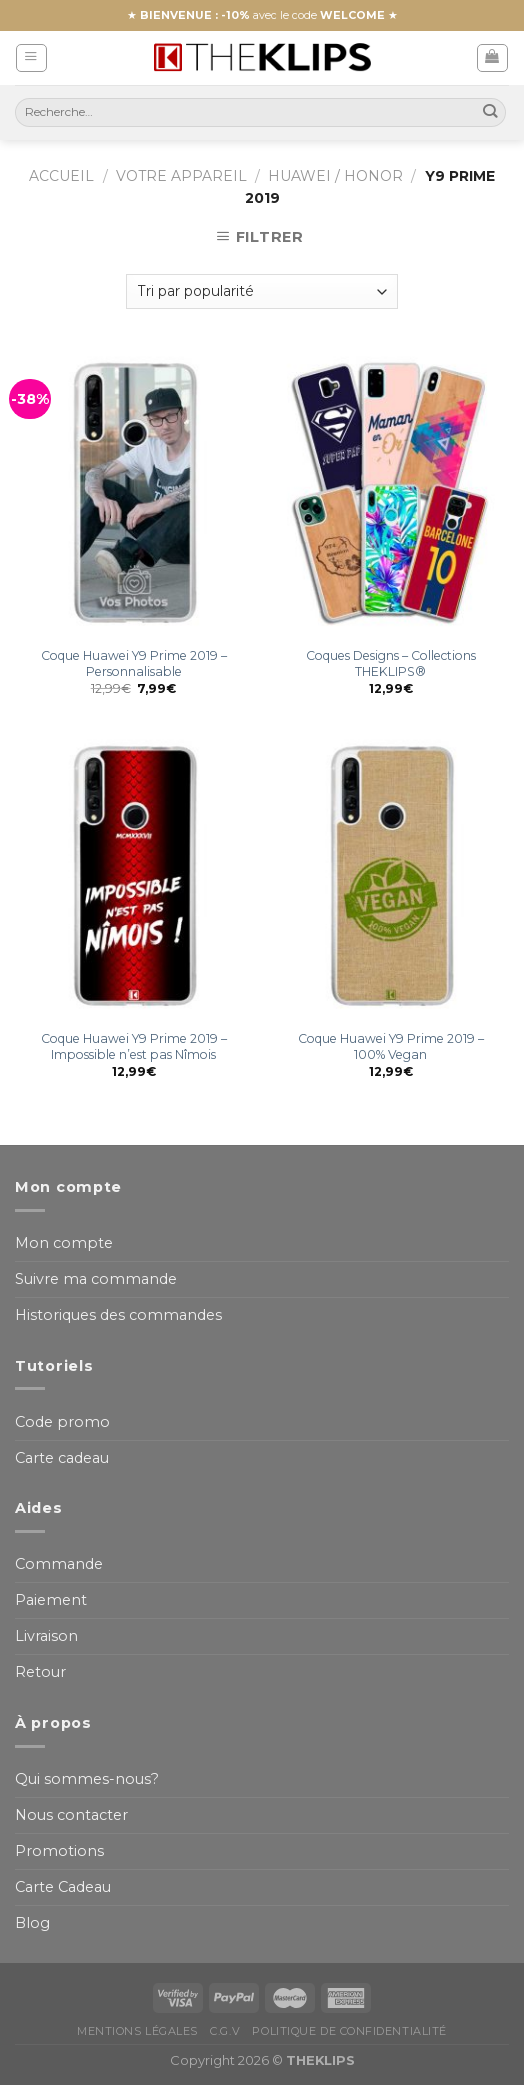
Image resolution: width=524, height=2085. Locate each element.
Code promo (62, 1422)
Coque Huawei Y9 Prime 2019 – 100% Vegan (391, 1046)
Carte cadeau (62, 1458)
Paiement (51, 1600)
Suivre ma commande (96, 1279)
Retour (40, 1672)
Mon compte (64, 1243)
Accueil (61, 176)
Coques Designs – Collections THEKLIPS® (391, 663)
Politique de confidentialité (349, 2031)
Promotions (59, 1851)
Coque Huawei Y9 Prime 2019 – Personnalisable (134, 663)
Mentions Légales (137, 2031)
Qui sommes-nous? (87, 1779)
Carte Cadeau (63, 1887)
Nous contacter (71, 1815)
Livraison (46, 1636)
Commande (59, 1564)
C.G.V (225, 2031)
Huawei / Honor (335, 176)
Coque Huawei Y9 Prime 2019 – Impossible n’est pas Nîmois (134, 1046)
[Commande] (261, 291)
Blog (32, 1923)
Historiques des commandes (118, 1315)
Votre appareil (181, 176)
